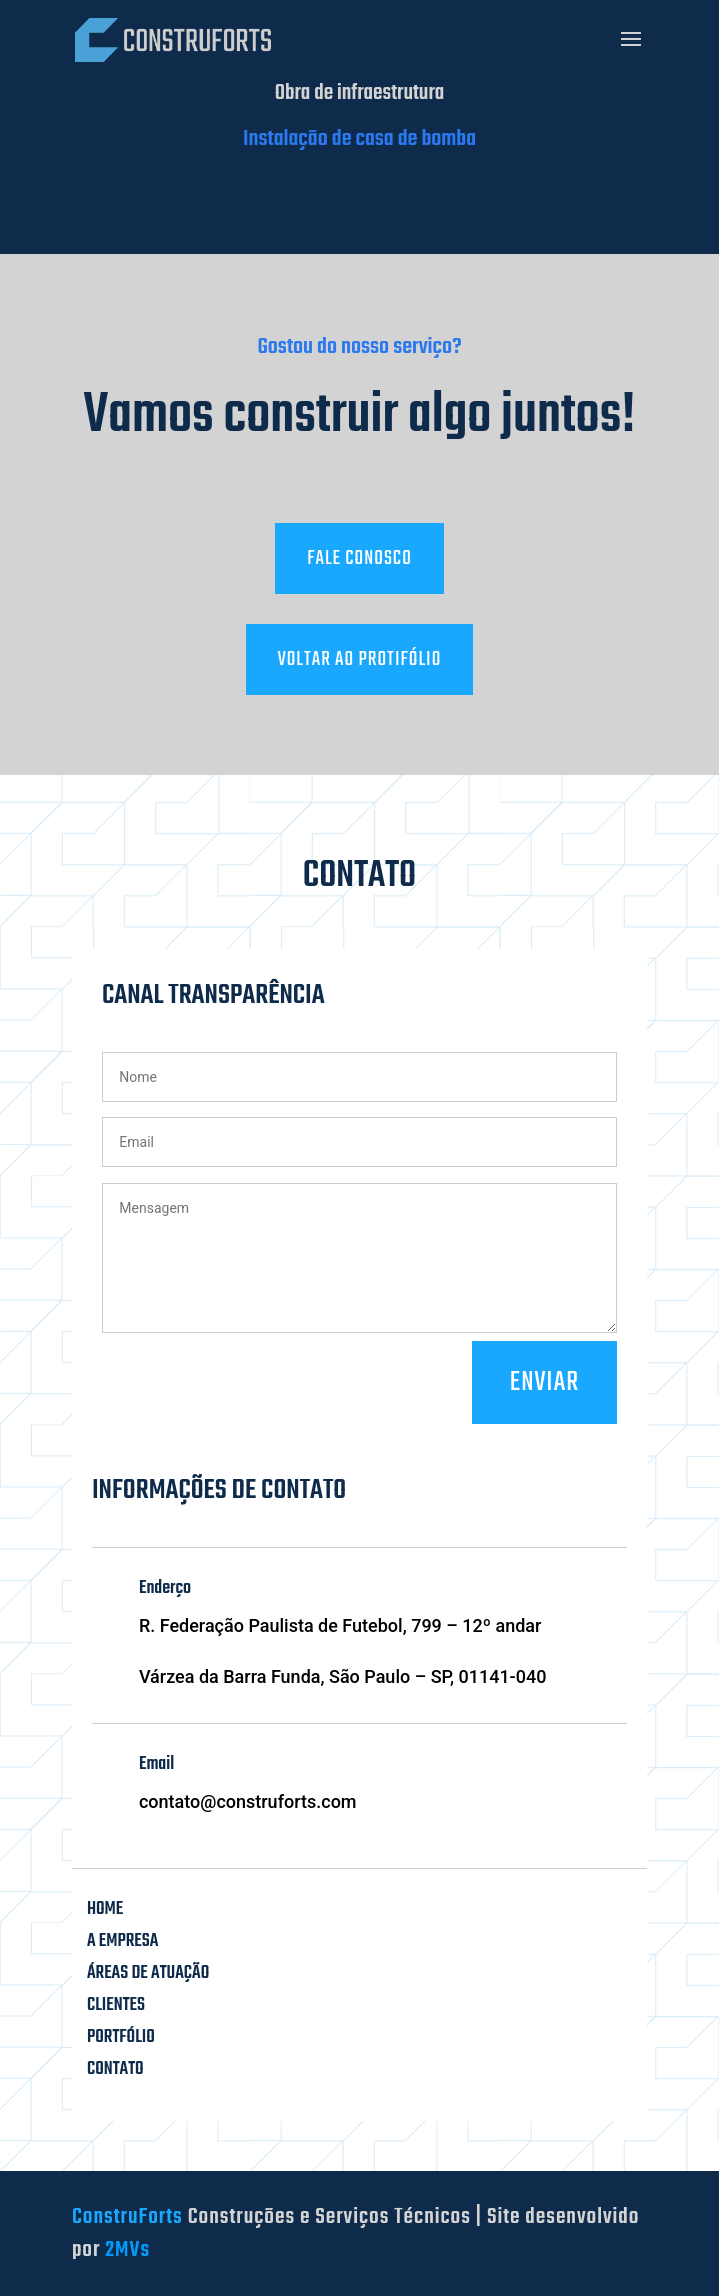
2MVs (127, 2250)
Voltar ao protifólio (360, 659)
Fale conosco (359, 558)
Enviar (544, 1382)
